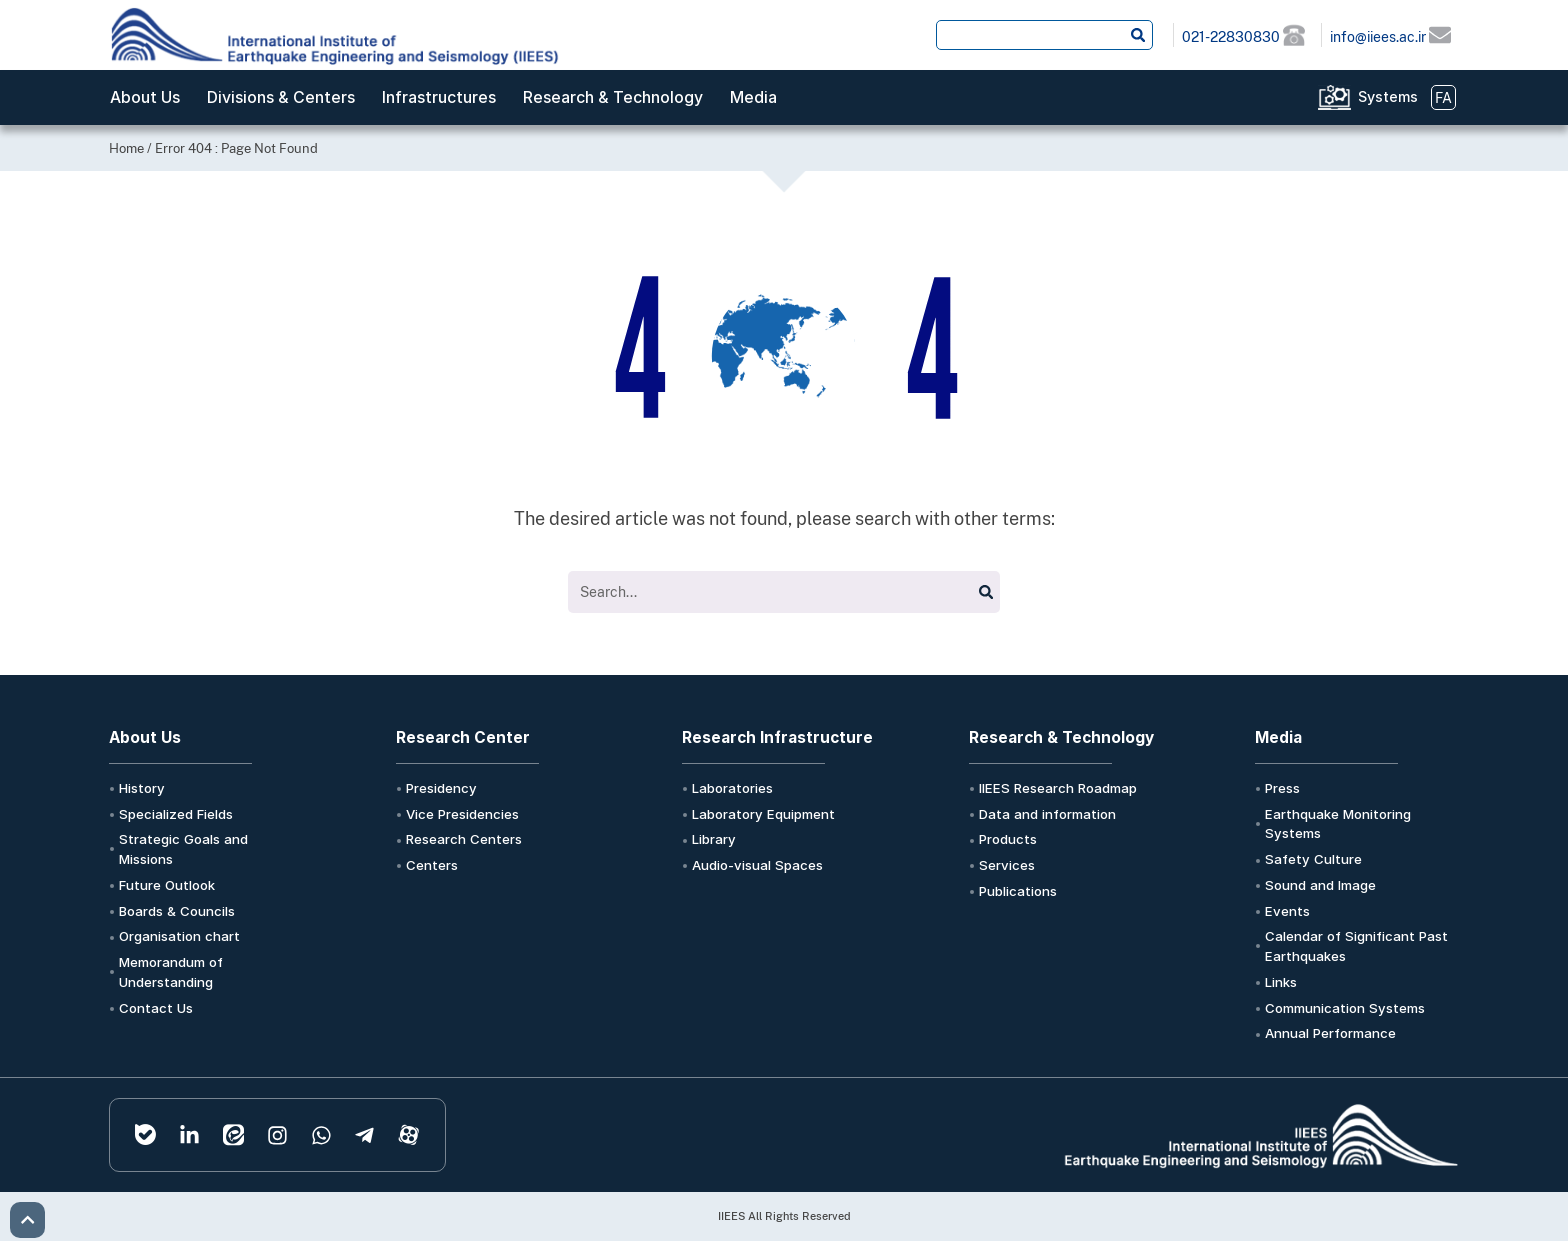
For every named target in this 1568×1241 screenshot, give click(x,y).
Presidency (441, 788)
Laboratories (732, 788)
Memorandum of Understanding (171, 972)
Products (1008, 839)
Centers (432, 865)
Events (1287, 911)
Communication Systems (1345, 1008)
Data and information (1047, 814)
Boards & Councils (177, 911)
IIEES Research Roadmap (1058, 788)
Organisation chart (179, 936)
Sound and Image (1320, 885)
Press (1282, 788)
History (142, 788)
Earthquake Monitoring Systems (1338, 824)
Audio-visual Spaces (757, 865)
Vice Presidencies (462, 814)
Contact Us (156, 1008)
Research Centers (464, 839)
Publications (1018, 891)
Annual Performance (1330, 1033)
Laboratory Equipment (763, 814)
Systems (1388, 96)
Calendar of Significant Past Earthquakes (1356, 946)
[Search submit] (1138, 35)
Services (1007, 865)
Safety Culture (1313, 859)
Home (126, 148)
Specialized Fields (176, 814)
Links (1281, 982)
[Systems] (1334, 97)
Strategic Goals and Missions (183, 849)
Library (714, 839)
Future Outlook (167, 885)
